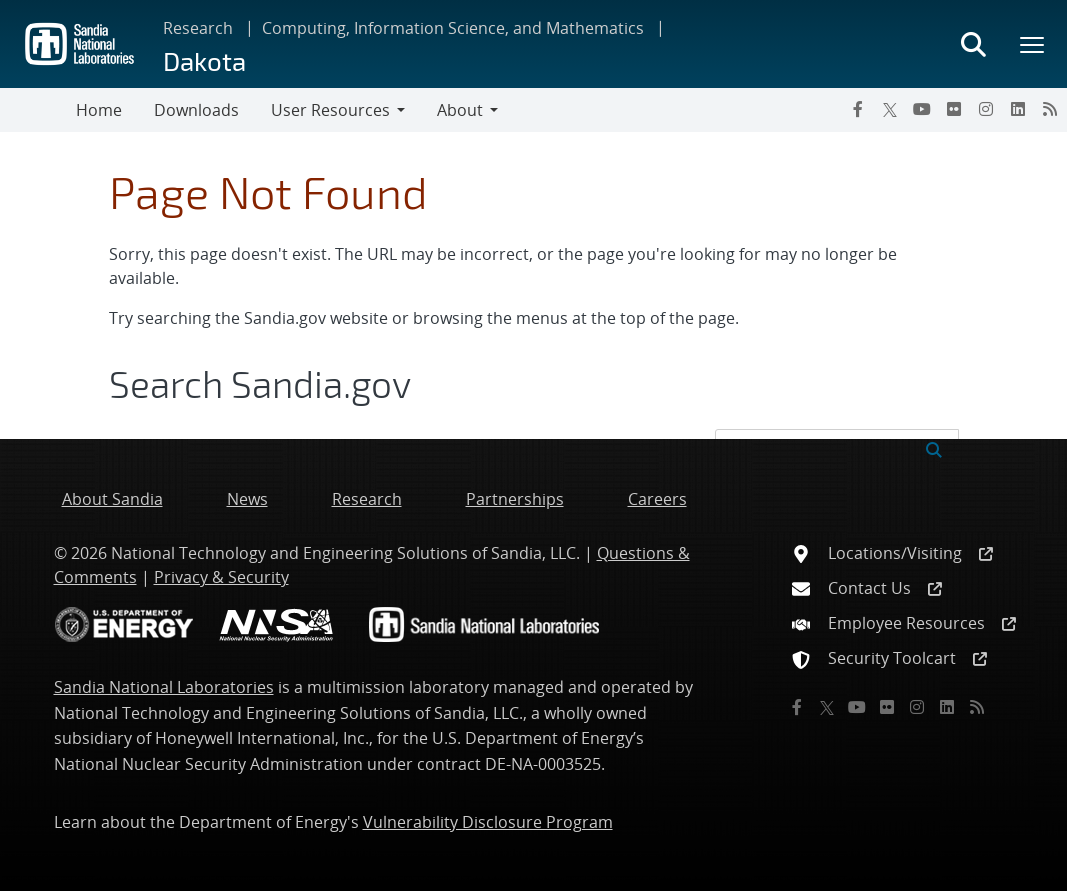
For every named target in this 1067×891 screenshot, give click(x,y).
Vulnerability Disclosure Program (488, 822)
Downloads (196, 110)
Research (198, 28)
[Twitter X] (890, 109)
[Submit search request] (934, 448)
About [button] (460, 110)
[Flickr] (954, 109)
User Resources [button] (330, 110)
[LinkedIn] (1018, 109)
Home (99, 110)
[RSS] (1050, 109)
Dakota (204, 60)
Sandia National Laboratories (164, 687)
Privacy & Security (221, 577)
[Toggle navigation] (38, 110)
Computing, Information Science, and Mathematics (453, 28)
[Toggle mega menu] (1033, 44)
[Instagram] (986, 109)
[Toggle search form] (973, 44)
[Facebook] (858, 109)
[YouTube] (922, 109)
